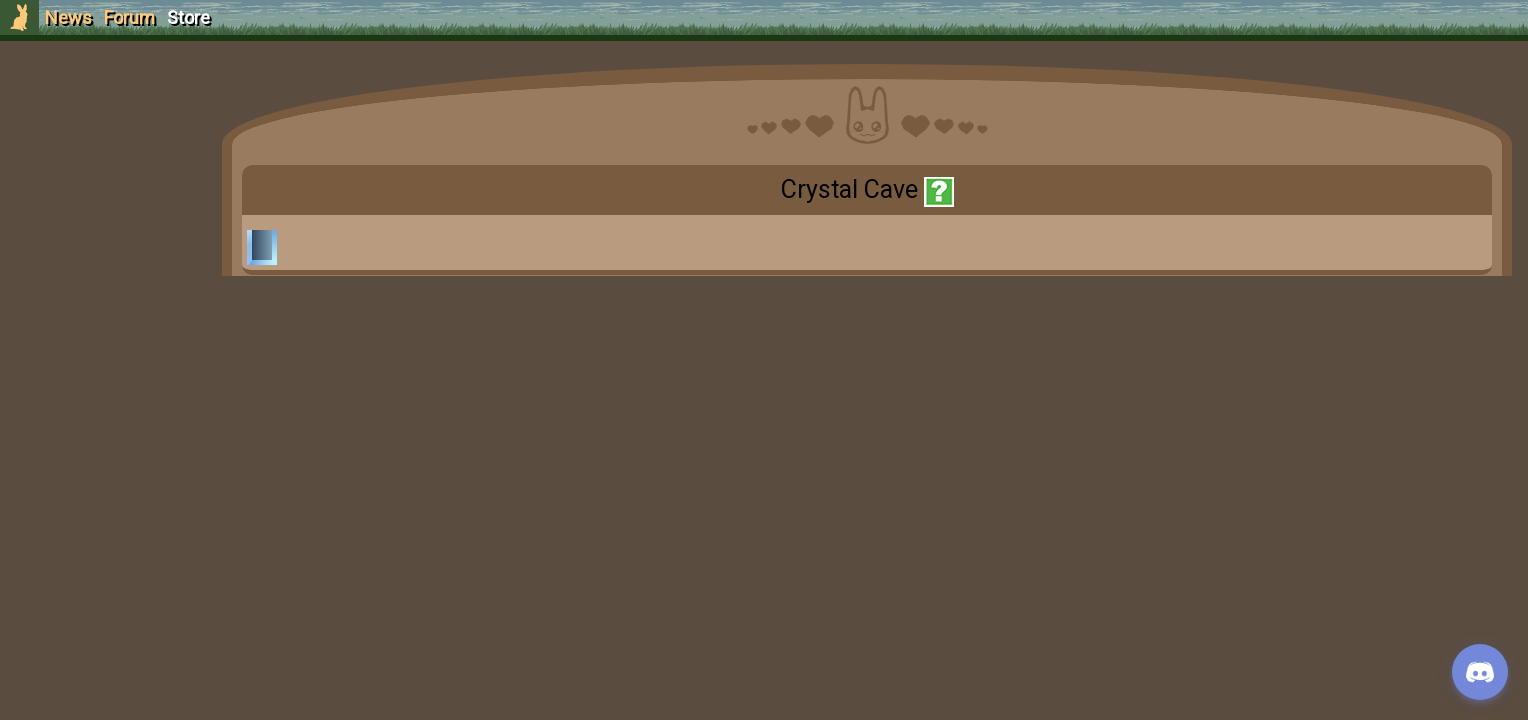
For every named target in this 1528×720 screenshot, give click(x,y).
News (68, 17)
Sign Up (122, 128)
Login (121, 165)
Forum (129, 17)
